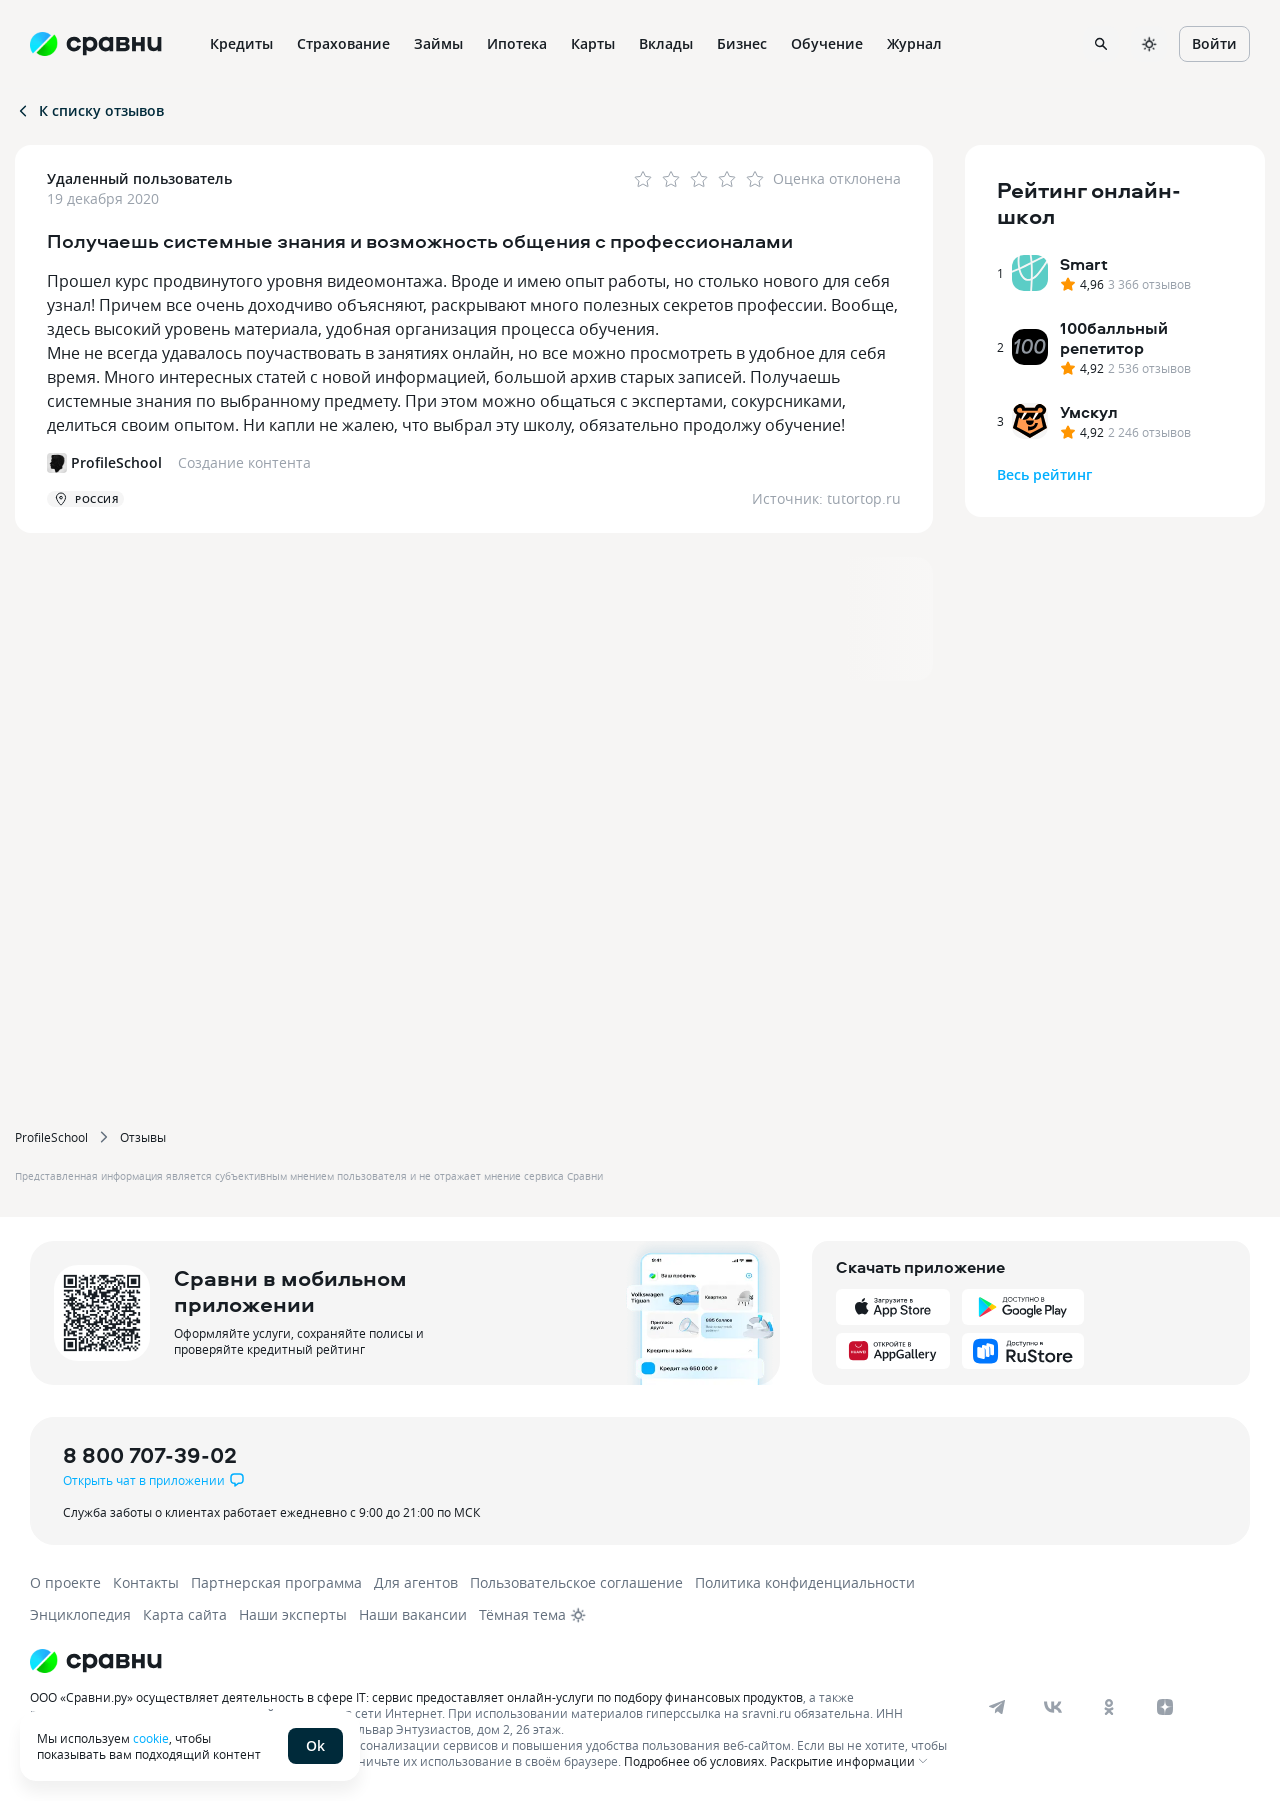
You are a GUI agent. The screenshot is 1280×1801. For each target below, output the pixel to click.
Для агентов (416, 1582)
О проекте (65, 1582)
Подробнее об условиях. (695, 1761)
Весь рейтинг (1044, 474)
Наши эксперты (293, 1614)
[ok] (1109, 1707)
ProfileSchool (51, 1137)
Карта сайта (185, 1614)
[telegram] (997, 1707)
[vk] (1053, 1707)
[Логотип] (492, 1661)
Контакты (146, 1582)
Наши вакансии (413, 1614)
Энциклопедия (80, 1614)
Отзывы (143, 1137)
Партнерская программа (276, 1582)
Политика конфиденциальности (805, 1582)
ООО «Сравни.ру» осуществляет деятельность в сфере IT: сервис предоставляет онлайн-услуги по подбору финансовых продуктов (416, 1697)
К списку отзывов (89, 110)
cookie (151, 1738)
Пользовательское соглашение (576, 1582)
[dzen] (1165, 1707)
